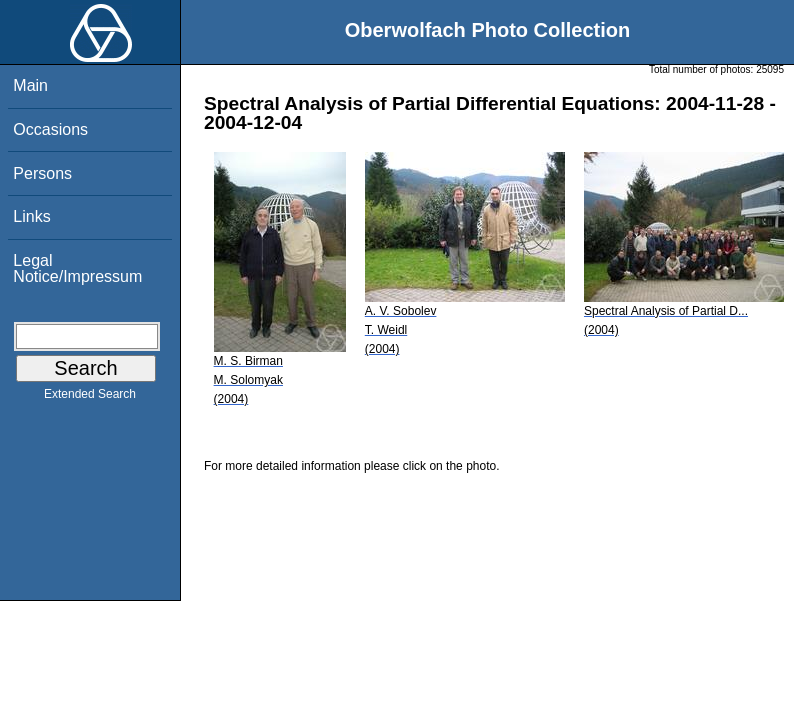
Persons (42, 173)
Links (31, 216)
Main (30, 85)
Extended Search (90, 398)
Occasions (50, 129)
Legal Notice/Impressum (77, 268)
